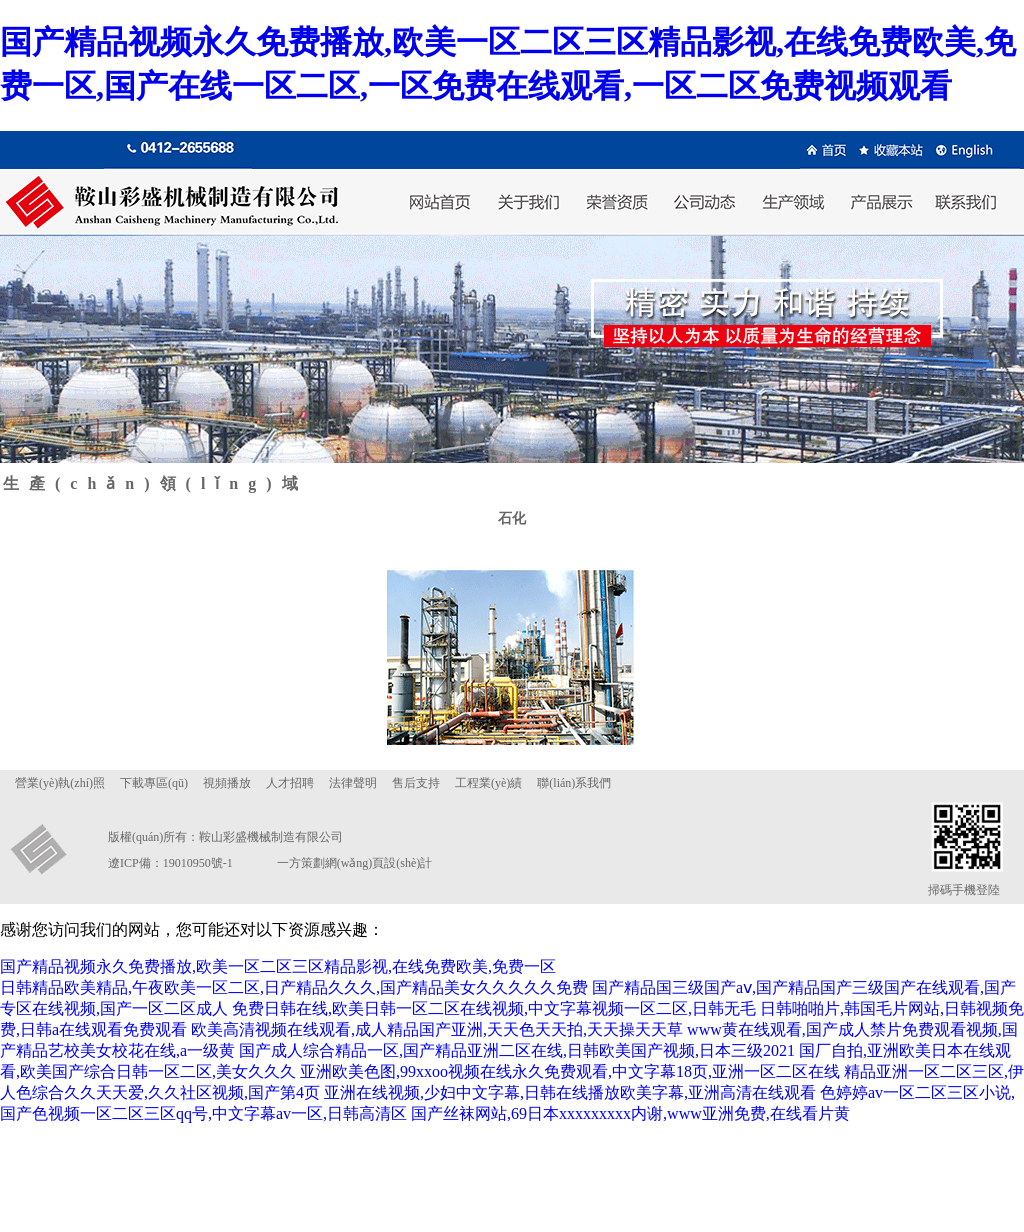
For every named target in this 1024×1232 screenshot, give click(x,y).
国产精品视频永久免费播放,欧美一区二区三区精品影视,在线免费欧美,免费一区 (278, 966)
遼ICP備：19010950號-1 (170, 863)
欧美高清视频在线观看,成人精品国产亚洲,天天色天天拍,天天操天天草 (437, 1029)
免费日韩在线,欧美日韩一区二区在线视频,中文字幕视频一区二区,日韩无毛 (494, 1008)
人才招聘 (290, 783)
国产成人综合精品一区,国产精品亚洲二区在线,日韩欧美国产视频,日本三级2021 (517, 1050)
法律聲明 (353, 783)
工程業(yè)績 (488, 783)
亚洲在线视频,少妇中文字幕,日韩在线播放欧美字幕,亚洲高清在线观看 (570, 1092)
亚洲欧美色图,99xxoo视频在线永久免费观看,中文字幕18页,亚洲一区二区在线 (570, 1071)
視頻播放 (227, 783)
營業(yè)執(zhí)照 (60, 783)
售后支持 (416, 783)
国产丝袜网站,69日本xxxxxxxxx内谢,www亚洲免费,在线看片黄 (630, 1113)
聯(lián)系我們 (574, 783)
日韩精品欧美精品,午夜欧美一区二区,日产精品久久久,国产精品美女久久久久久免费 (294, 987)
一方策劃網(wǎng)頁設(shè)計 (355, 863)
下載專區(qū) (154, 783)
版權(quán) (135, 837)
